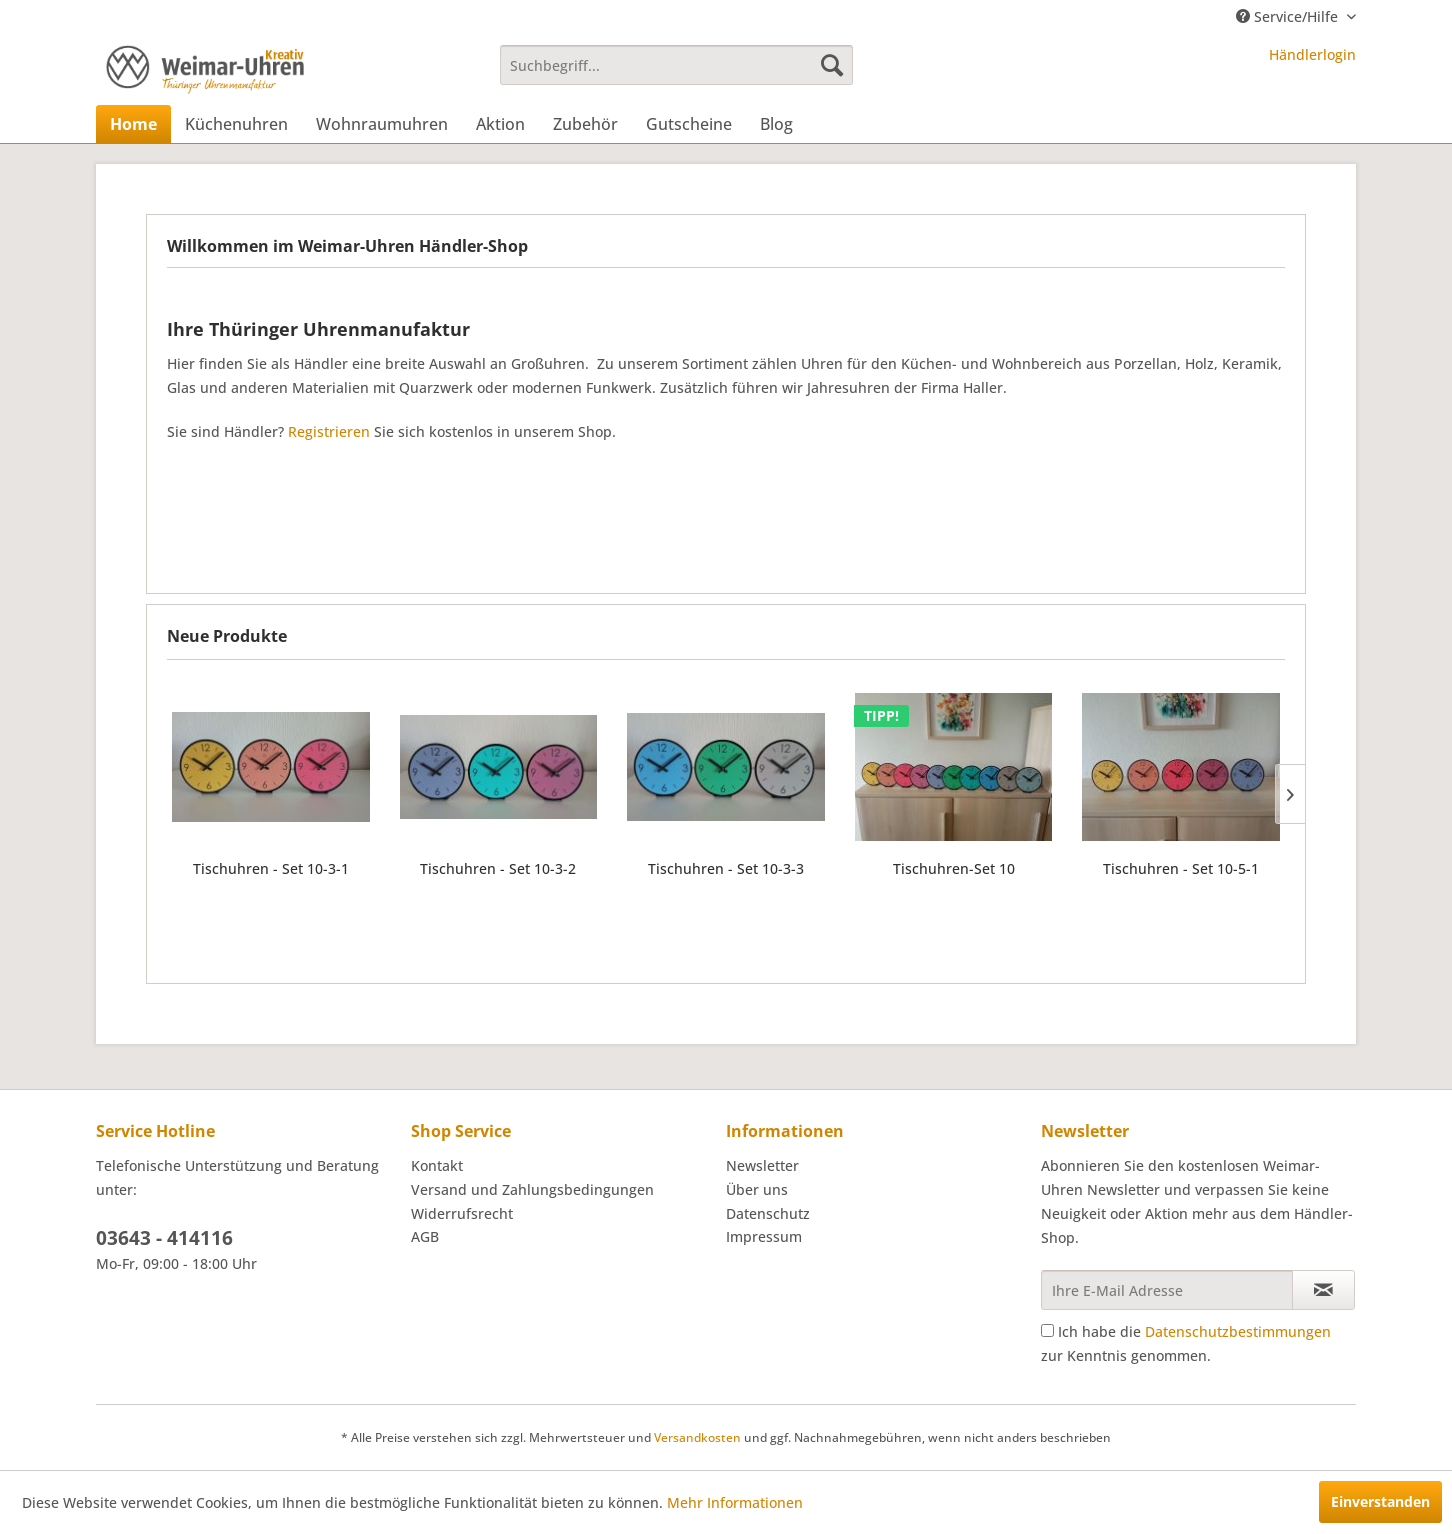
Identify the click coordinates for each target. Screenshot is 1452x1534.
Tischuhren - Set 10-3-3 (726, 868)
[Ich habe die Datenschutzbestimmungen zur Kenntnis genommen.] (1047, 1330)
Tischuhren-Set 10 (954, 868)
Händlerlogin (1312, 54)
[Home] (133, 124)
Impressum (764, 1236)
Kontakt (437, 1165)
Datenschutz (768, 1213)
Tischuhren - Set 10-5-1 (1181, 868)
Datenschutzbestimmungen (1238, 1331)
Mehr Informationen (735, 1502)
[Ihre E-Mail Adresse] (1167, 1290)
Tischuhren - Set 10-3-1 (271, 868)
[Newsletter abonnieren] (1323, 1290)
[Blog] (776, 124)
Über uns (757, 1189)
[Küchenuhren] (236, 124)
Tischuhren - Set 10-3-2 (498, 868)
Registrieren (329, 431)
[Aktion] (500, 124)
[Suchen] (832, 65)
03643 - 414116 (164, 1238)
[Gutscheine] (689, 124)
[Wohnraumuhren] (382, 124)
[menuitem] (676, 65)
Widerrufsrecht (462, 1213)
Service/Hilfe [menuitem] (1289, 16)
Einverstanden (1380, 1501)
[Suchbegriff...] (676, 65)
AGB (425, 1236)
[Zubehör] (585, 124)
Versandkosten (697, 1437)
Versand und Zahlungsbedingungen (532, 1189)
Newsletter (762, 1165)
